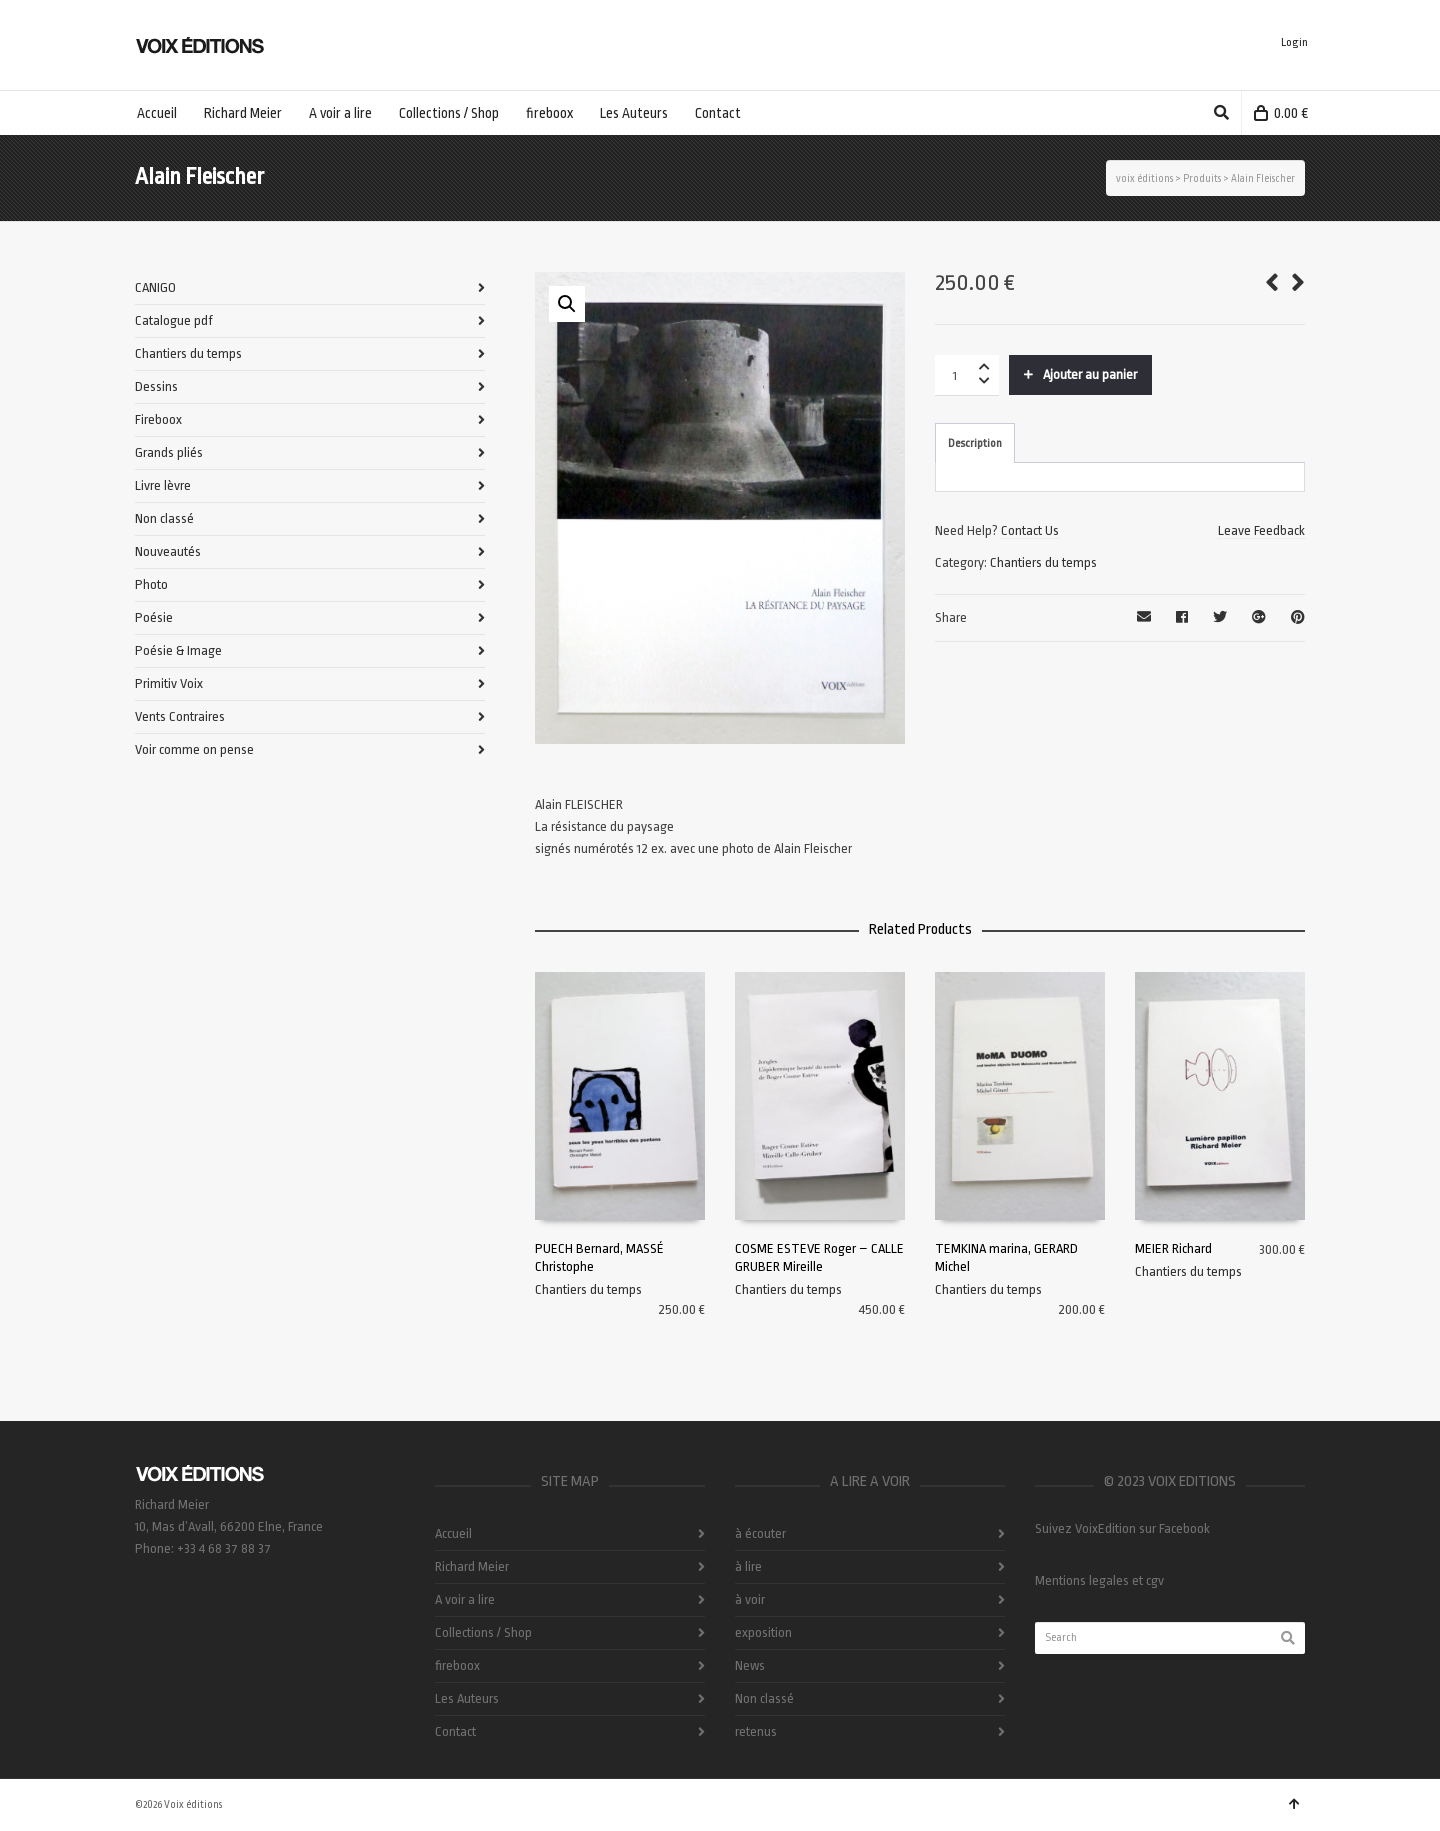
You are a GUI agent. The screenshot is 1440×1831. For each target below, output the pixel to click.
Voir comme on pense (194, 749)
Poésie (154, 617)
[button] (567, 304)
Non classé (164, 518)
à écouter (760, 1533)
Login (1294, 42)
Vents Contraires (180, 716)
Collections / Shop (483, 1632)
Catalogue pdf (174, 320)
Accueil (453, 1533)
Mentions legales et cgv (1099, 1580)
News (750, 1665)
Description (975, 443)
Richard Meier (472, 1566)
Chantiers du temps (1043, 562)
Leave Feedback (1261, 530)
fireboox (457, 1665)
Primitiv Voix (169, 683)
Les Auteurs (467, 1698)
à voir (750, 1599)
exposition (763, 1632)
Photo (151, 584)
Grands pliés (169, 452)
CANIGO (155, 287)
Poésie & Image (178, 650)
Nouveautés (168, 551)
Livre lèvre (163, 485)
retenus (756, 1731)
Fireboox (158, 419)
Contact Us (1030, 530)
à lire (748, 1566)
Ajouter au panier (1090, 374)
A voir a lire (465, 1599)
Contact (455, 1731)
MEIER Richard (1173, 1248)
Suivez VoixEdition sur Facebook (1122, 1528)
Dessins (156, 386)
